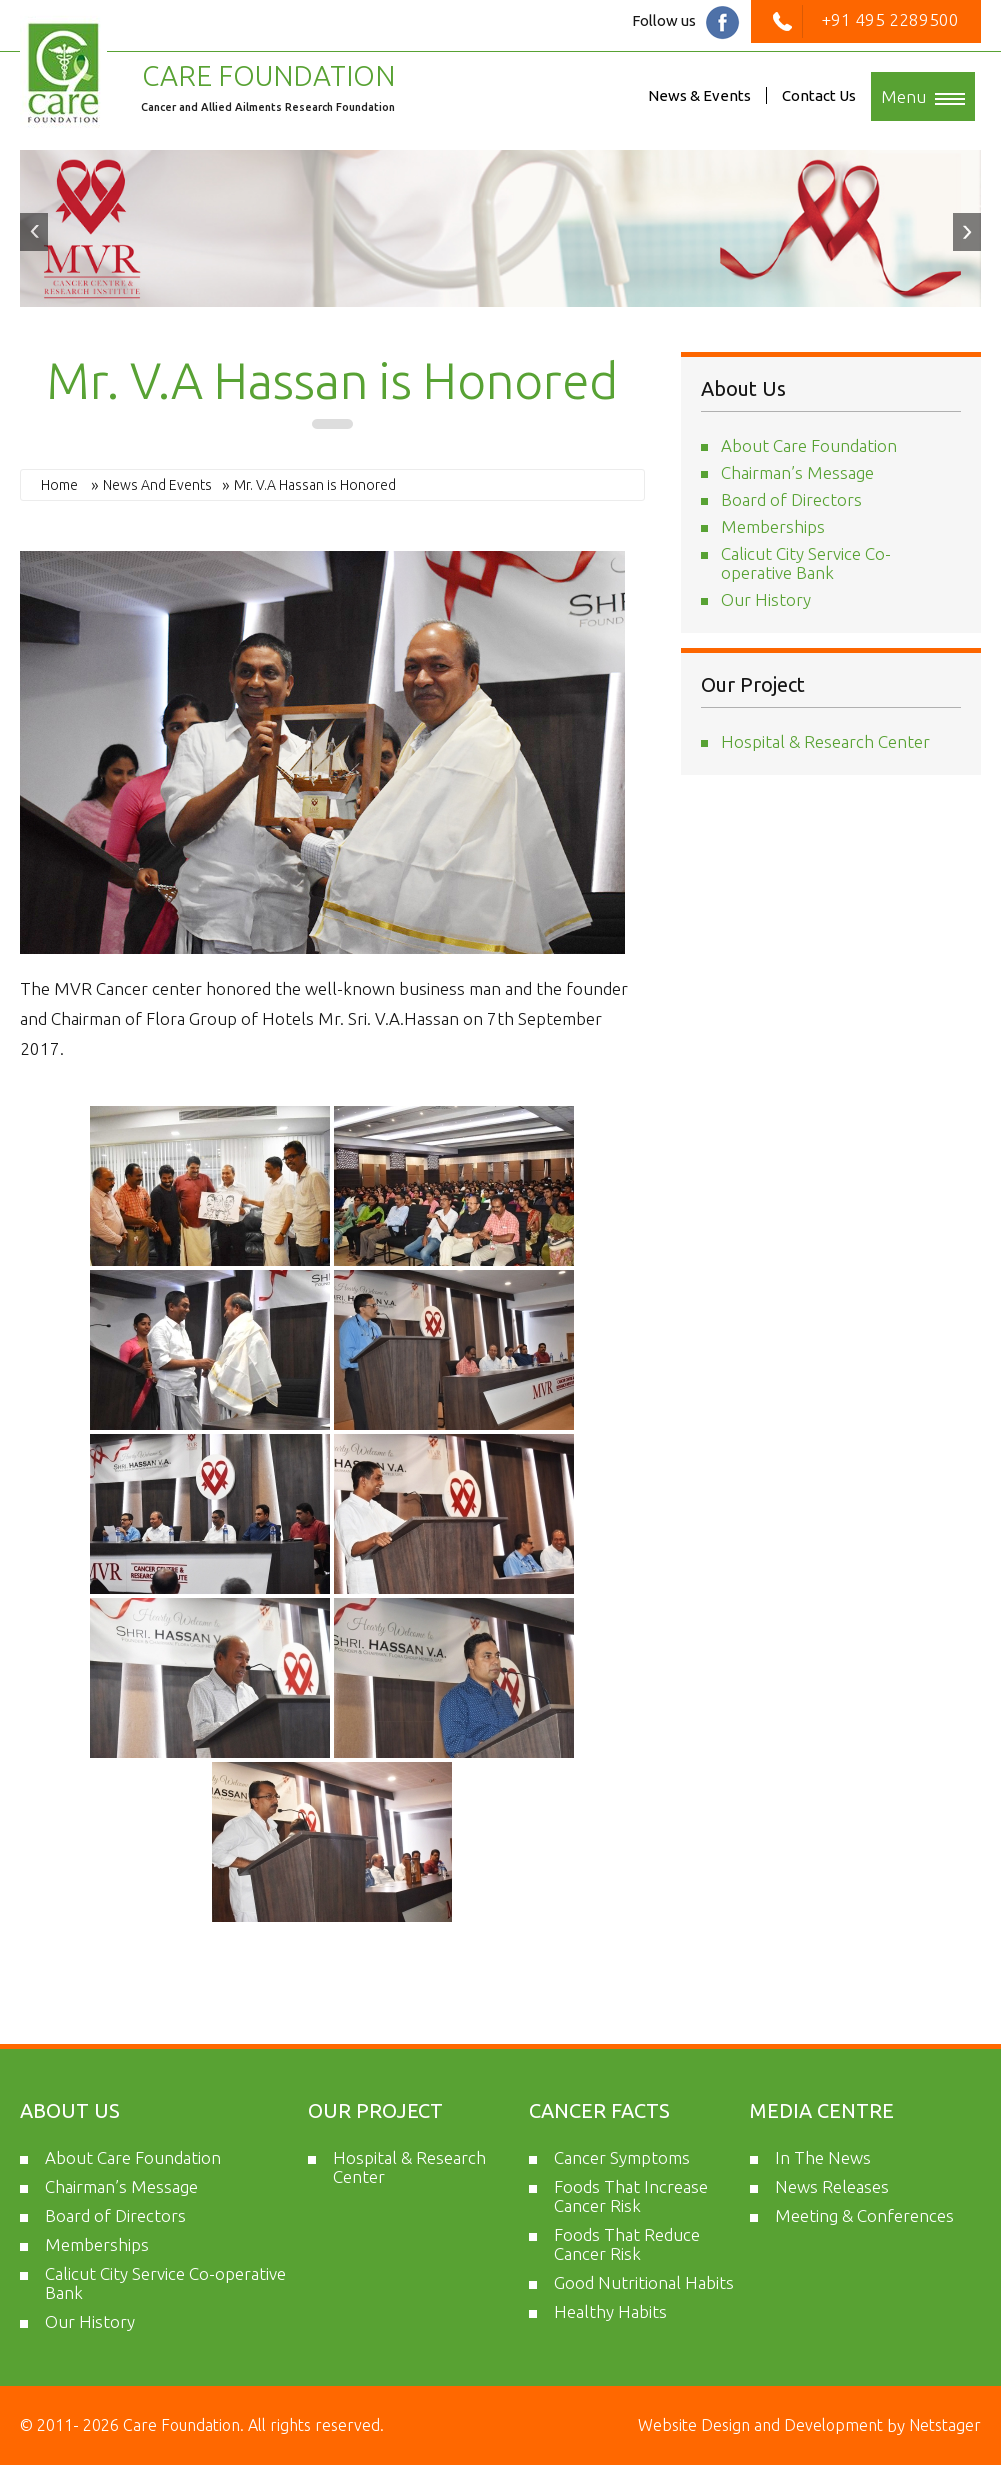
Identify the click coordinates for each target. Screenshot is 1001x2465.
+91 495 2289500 (866, 19)
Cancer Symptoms (622, 2157)
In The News (823, 2157)
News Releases (832, 2186)
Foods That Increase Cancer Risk (631, 2196)
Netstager (943, 2425)
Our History (766, 599)
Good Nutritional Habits (644, 2282)
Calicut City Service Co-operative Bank (806, 563)
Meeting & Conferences (864, 2215)
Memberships (773, 526)
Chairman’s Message (797, 472)
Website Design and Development (762, 2425)
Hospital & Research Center (825, 741)
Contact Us (819, 95)
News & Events (699, 95)
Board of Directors (791, 499)
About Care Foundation (809, 445)
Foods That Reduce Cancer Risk (627, 2244)
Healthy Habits (610, 2311)
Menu (923, 96)
